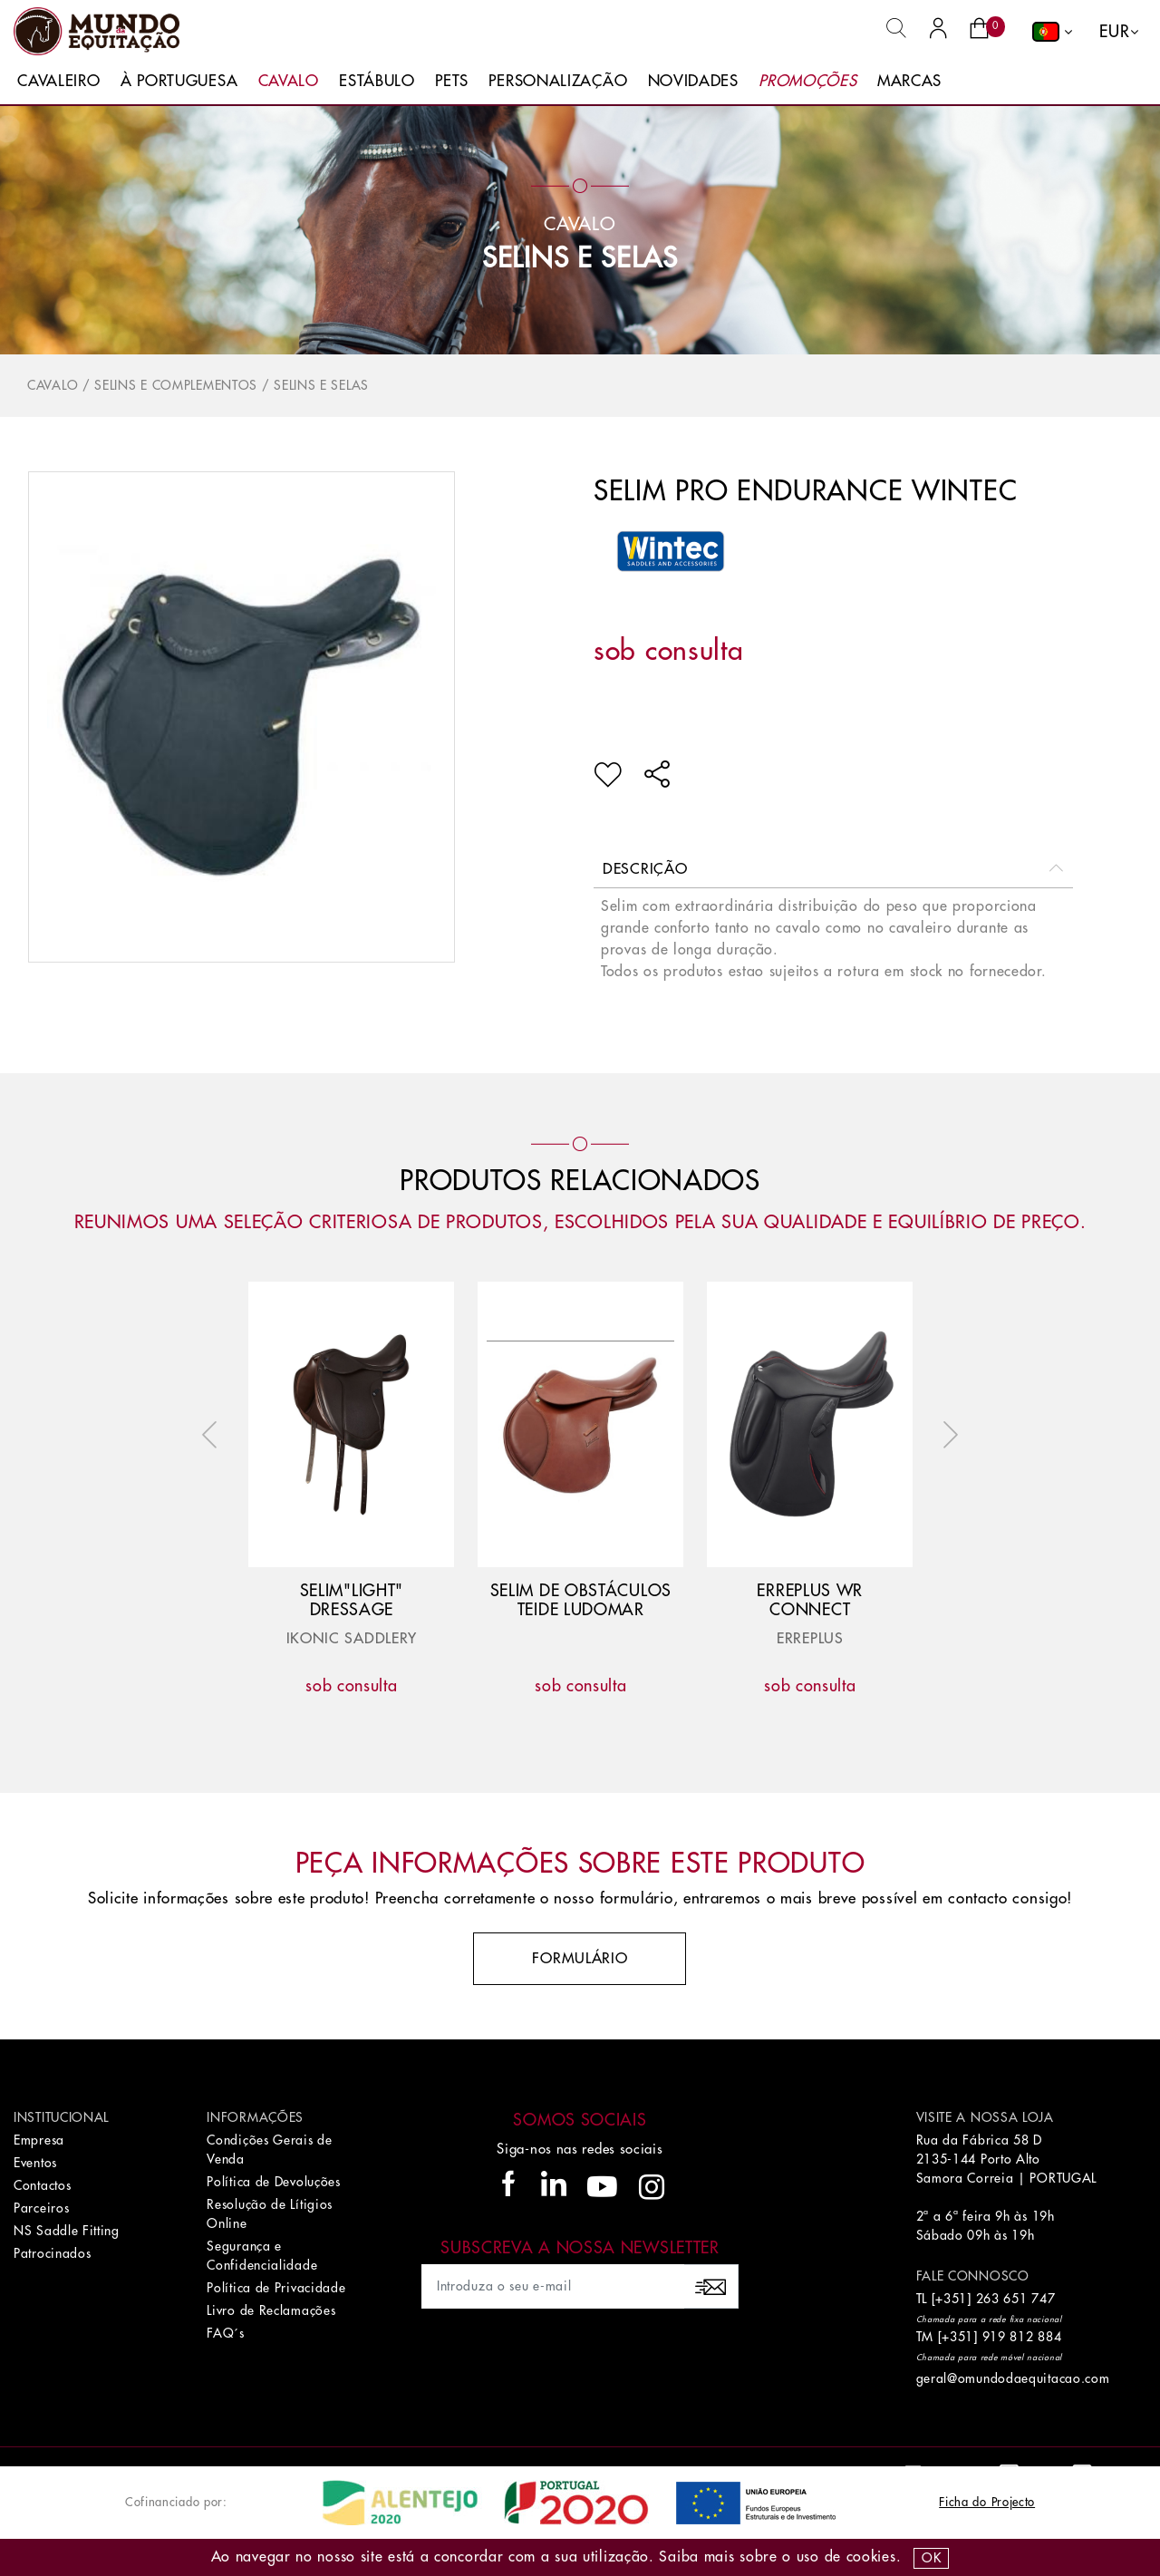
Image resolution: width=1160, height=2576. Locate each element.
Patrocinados (52, 2253)
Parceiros (41, 2208)
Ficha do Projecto (987, 2502)
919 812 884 (1022, 2336)
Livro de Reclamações (271, 2310)
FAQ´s (226, 2333)
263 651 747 (1016, 2298)
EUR (1114, 32)
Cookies (871, 2557)
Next (946, 1434)
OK (931, 2558)
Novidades (693, 81)
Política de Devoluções (273, 2181)
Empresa (39, 2140)
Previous (213, 1434)
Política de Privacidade (276, 2287)
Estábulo (377, 81)
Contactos (42, 2185)
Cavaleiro (58, 81)
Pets (452, 81)
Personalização (557, 81)
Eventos (35, 2162)
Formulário (579, 1958)
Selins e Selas (580, 258)
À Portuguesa (179, 81)
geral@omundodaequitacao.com (1013, 2378)
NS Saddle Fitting (67, 2230)
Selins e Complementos (175, 385)
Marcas (909, 81)
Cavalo (288, 81)
